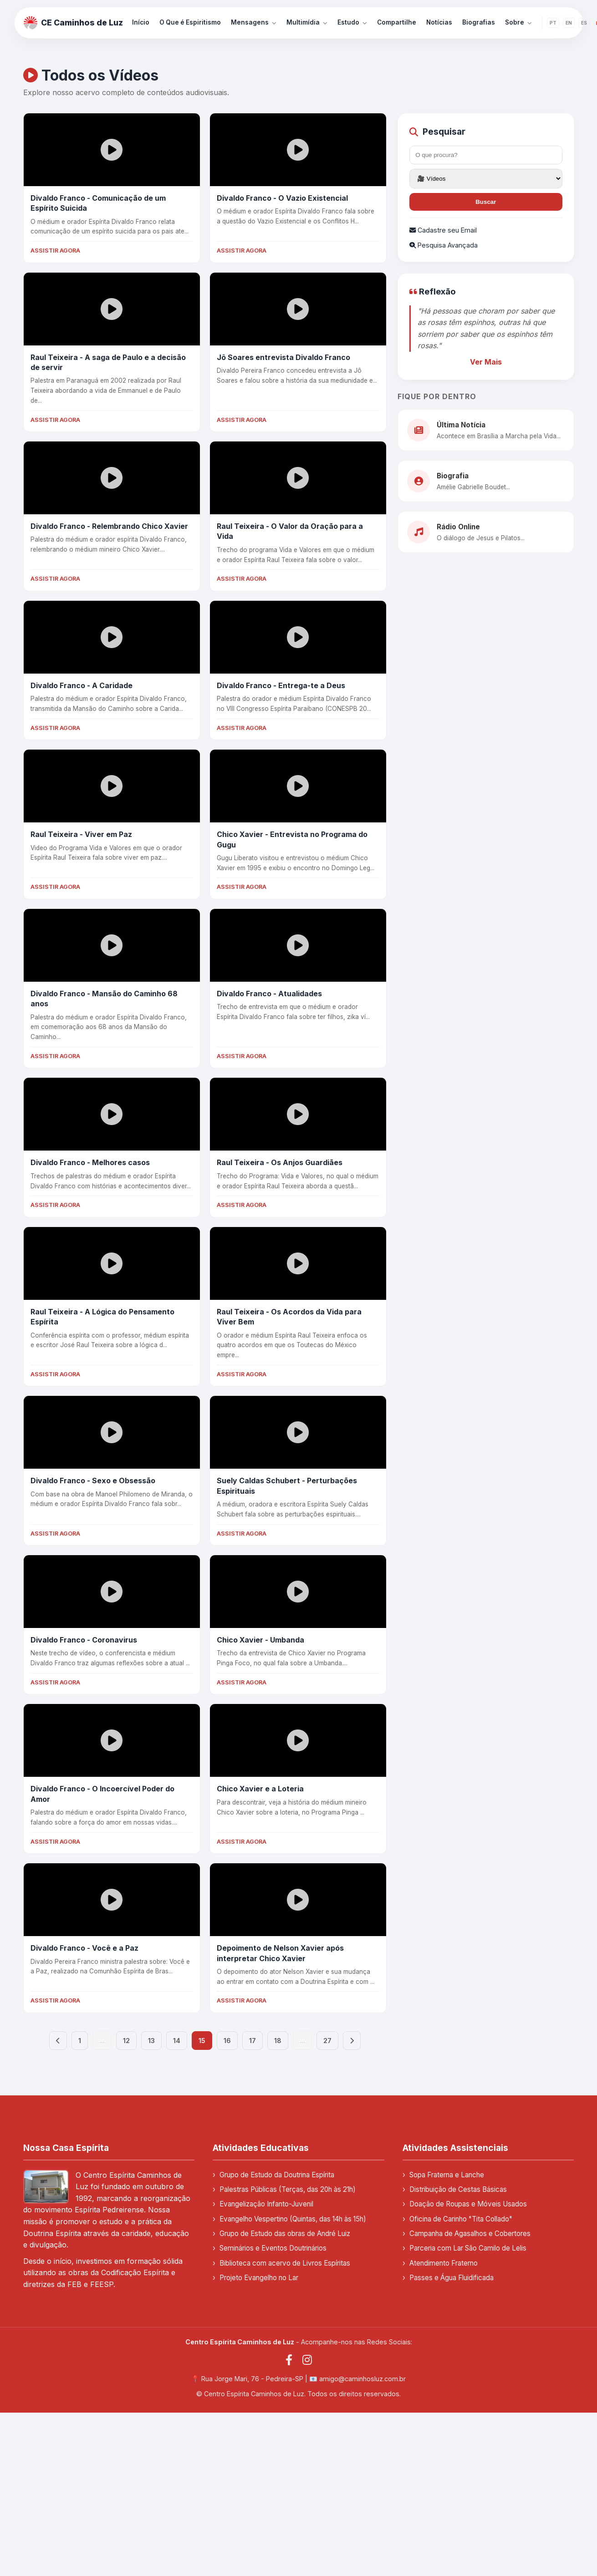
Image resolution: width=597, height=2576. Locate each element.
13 (151, 2040)
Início (140, 22)
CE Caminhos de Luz (73, 23)
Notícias (439, 22)
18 (277, 2040)
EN (569, 22)
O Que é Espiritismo (190, 22)
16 (227, 2040)
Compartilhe (396, 22)
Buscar (485, 201)
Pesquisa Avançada (443, 245)
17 (252, 2040)
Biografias (478, 22)
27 (327, 2040)
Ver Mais (486, 361)
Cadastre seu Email (443, 230)
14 (176, 2040)
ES (584, 22)
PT (553, 22)
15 (202, 2040)
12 (126, 2040)
